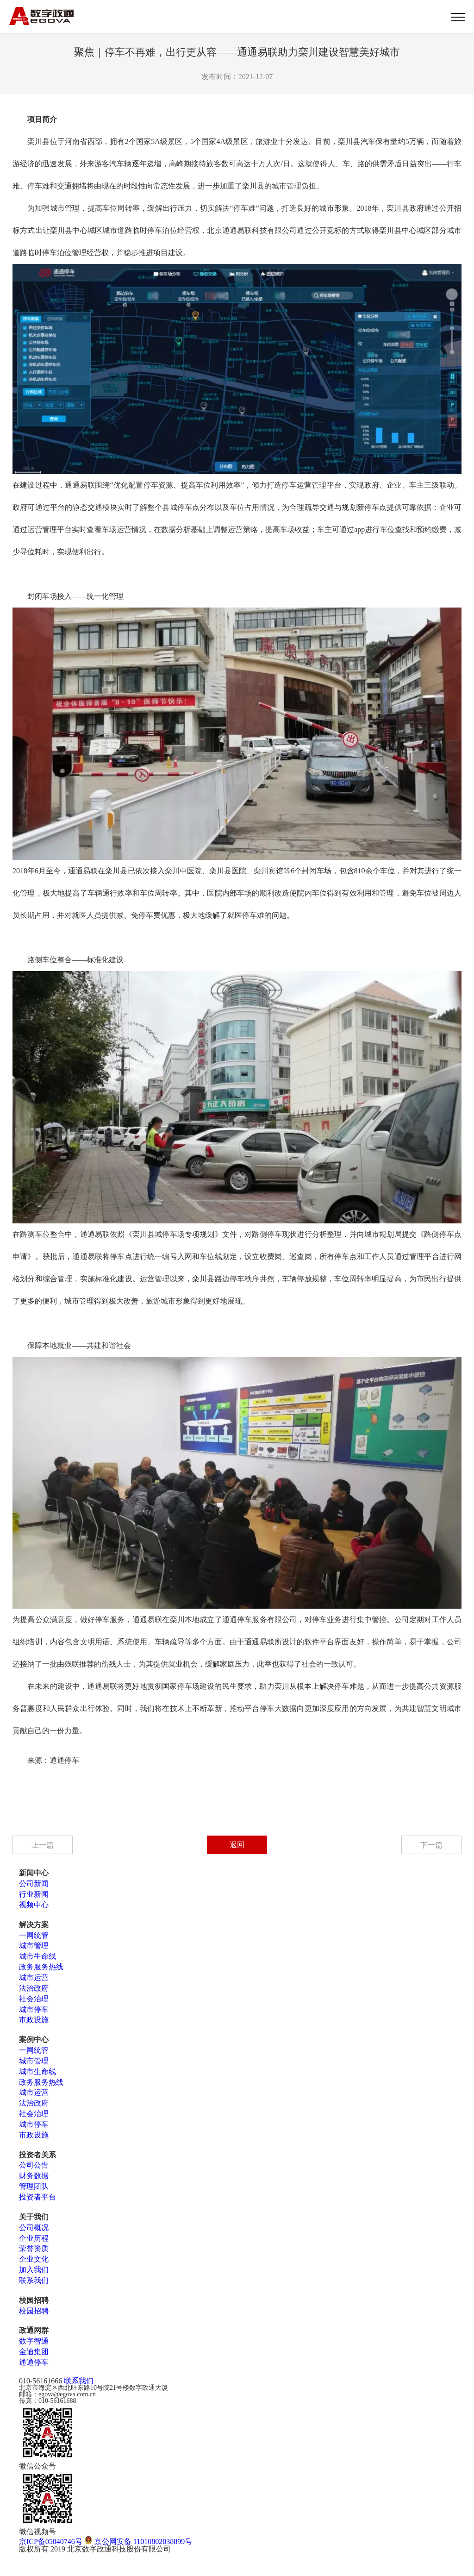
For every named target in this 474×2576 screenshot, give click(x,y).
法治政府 (34, 1988)
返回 (237, 1845)
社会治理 (34, 1999)
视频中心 (34, 1905)
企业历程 (34, 2238)
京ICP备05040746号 (50, 2541)
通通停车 (34, 2362)
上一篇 (42, 1845)
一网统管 (34, 1935)
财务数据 (34, 2176)
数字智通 (34, 2341)
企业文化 (34, 2259)
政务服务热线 (41, 1967)
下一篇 (431, 1845)
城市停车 (34, 2009)
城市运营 (34, 1977)
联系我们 (34, 2280)
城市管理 (34, 1945)
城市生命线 (37, 1956)
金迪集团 (34, 2352)
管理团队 (34, 2186)
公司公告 (34, 2165)
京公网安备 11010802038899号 (138, 2541)
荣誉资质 (34, 2248)
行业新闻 (34, 1894)
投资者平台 (37, 2197)
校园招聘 (34, 2311)
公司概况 (34, 2227)
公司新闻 (34, 1883)
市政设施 (34, 2020)
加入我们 (34, 2270)
